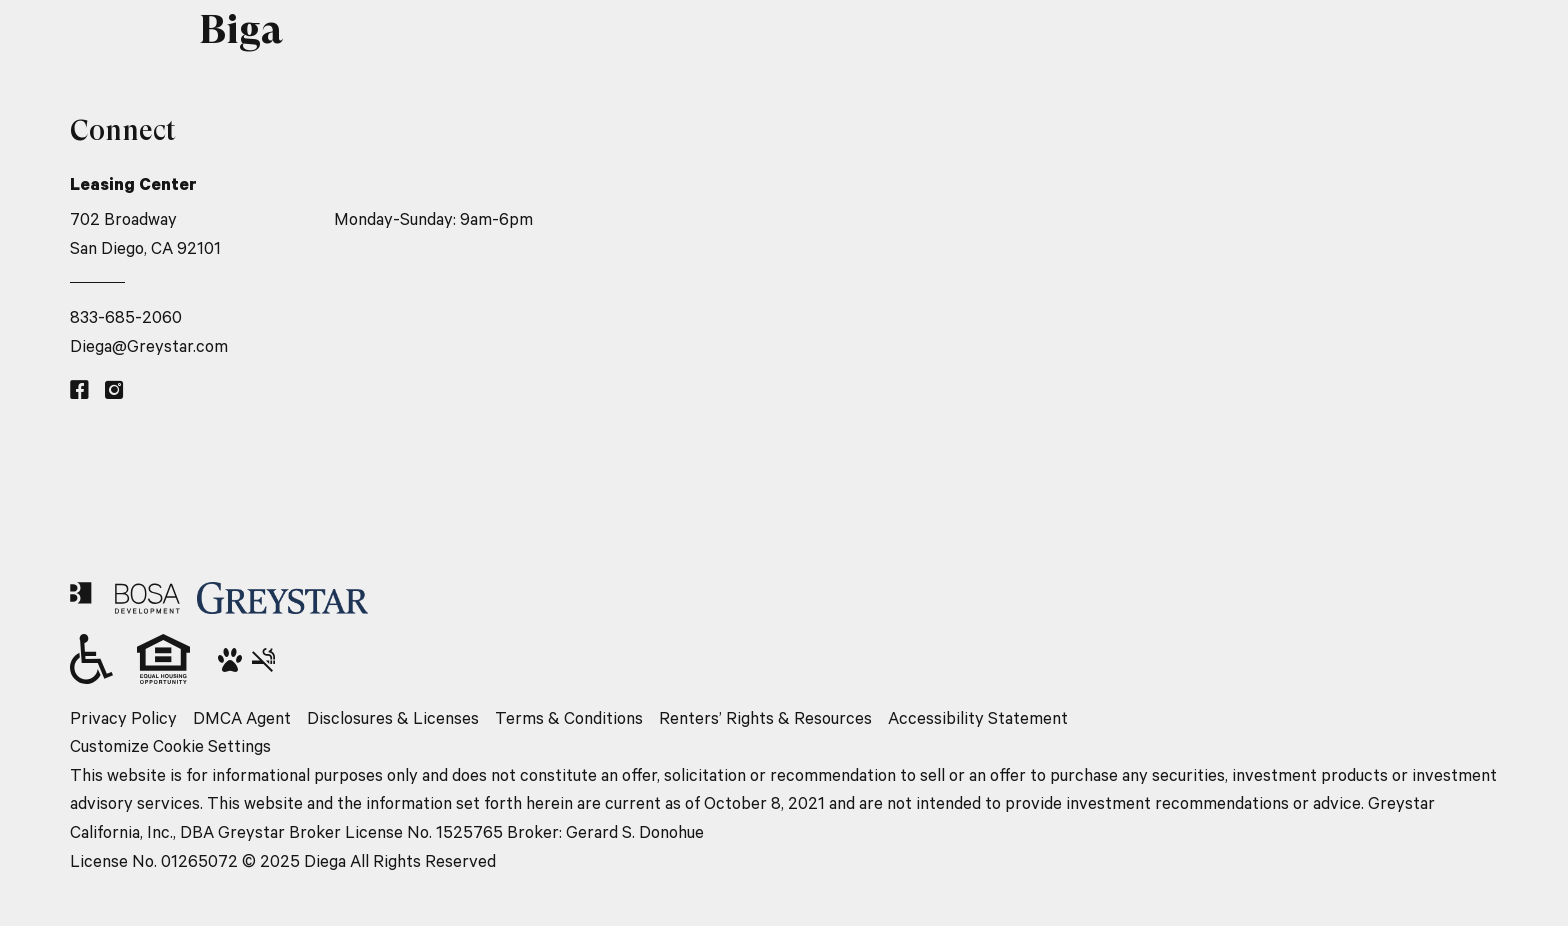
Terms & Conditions (569, 717)
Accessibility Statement (978, 717)
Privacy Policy (123, 717)
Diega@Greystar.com (149, 345)
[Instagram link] (114, 390)
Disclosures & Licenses (393, 717)
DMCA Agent (242, 717)
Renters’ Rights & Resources (765, 717)
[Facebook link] (79, 390)
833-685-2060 (126, 316)
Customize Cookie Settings (170, 745)
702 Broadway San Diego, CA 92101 (145, 233)
